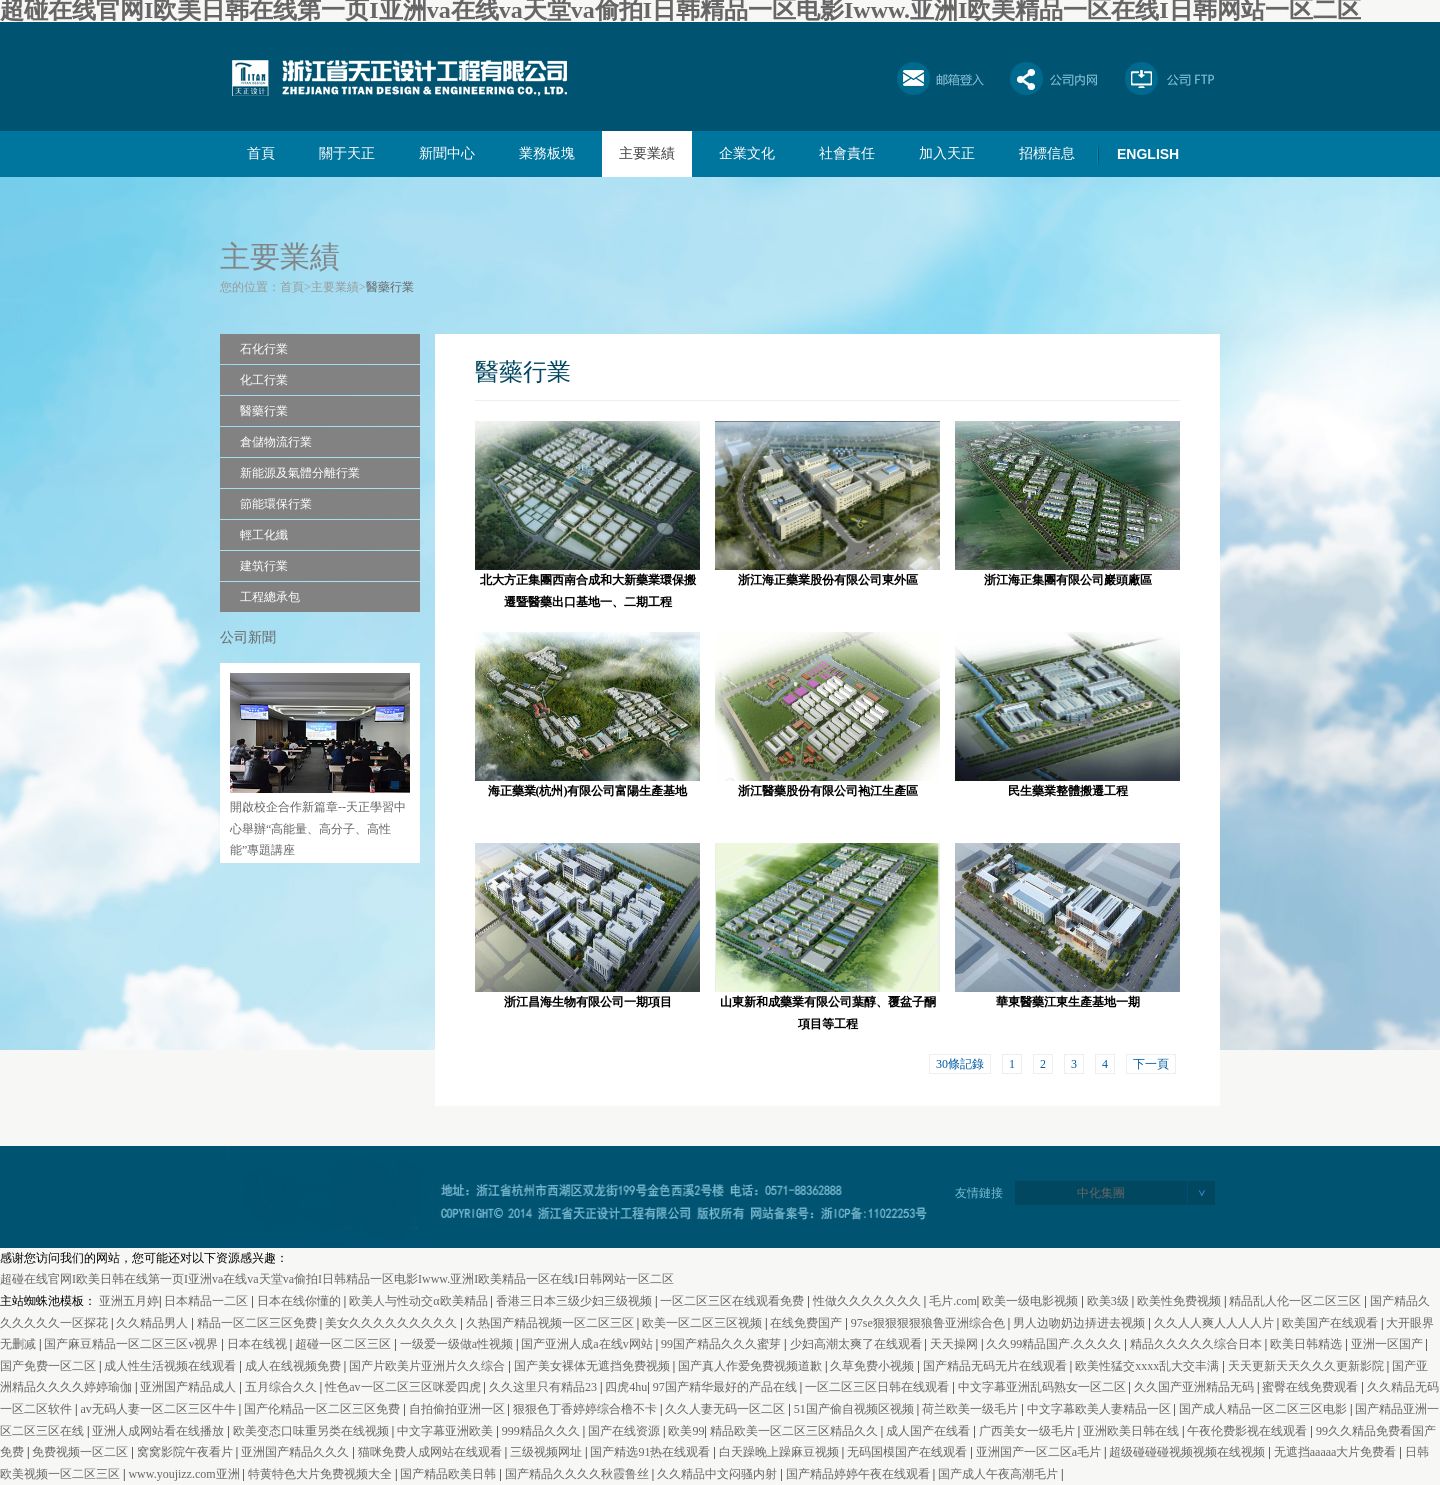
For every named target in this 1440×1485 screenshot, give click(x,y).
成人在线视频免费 (294, 1366)
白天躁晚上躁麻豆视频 (780, 1452)
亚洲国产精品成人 (189, 1387)
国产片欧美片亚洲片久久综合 (428, 1366)
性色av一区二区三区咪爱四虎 (404, 1387)
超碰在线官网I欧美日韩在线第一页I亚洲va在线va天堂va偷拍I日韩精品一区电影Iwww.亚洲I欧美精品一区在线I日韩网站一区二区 (337, 1279)
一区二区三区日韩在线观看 (878, 1387)
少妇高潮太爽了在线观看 (857, 1344)
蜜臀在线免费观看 (1311, 1387)
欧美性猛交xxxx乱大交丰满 (1148, 1366)
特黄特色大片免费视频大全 (321, 1474)
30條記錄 (960, 1064)
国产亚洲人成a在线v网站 (588, 1344)
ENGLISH (1148, 154)
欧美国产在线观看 (1331, 1323)
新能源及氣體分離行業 (300, 473)
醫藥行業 (390, 287)
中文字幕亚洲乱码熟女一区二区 (1043, 1387)
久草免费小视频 (873, 1366)
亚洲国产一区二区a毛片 (1040, 1452)
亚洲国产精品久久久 (296, 1452)
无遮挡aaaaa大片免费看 (1337, 1452)
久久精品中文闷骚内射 (718, 1474)
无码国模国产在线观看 (908, 1452)
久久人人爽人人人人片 (1215, 1323)
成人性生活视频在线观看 (171, 1366)
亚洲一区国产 (1388, 1344)
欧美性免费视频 (1180, 1301)
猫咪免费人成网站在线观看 (431, 1452)
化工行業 (264, 380)
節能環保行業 (276, 504)
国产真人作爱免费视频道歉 (751, 1366)
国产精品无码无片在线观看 (996, 1366)
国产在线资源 (625, 1431)
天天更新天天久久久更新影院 (1307, 1366)
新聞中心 (447, 153)
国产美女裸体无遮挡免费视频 (593, 1366)
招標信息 (1047, 153)
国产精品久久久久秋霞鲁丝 (578, 1474)
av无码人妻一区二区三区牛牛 (159, 1409)
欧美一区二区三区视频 (703, 1323)
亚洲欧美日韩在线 (1132, 1431)
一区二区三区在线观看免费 (733, 1301)
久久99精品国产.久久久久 (1055, 1344)
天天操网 (955, 1344)
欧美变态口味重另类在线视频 (312, 1431)
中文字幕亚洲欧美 (446, 1431)
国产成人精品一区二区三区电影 (1264, 1409)
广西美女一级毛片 (1028, 1431)
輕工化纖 (264, 535)
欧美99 (686, 1431)
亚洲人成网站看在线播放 (159, 1431)
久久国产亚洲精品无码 (1195, 1387)
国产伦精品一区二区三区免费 (323, 1409)
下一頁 (1151, 1064)
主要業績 (647, 153)
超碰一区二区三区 (344, 1344)
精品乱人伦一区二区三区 (1296, 1301)
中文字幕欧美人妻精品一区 (1100, 1409)
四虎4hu (626, 1387)
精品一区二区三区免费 (258, 1323)
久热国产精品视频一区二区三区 (551, 1323)
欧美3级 (1109, 1301)
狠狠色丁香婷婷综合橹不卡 (586, 1409)
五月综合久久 (282, 1387)
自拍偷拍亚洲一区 (458, 1409)
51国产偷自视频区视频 (855, 1409)
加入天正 (947, 153)
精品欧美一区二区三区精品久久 (795, 1431)
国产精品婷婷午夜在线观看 (859, 1474)
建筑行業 (264, 566)
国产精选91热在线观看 (651, 1452)
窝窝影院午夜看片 (186, 1452)
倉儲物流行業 (276, 442)
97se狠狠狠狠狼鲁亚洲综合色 (929, 1323)
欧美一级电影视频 (1031, 1301)
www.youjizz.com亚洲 (185, 1474)
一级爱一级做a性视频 (458, 1344)
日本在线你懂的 (300, 1301)
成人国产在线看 (929, 1431)
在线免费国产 (807, 1323)
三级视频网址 (547, 1452)
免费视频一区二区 (81, 1452)
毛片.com (953, 1301)
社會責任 (847, 153)
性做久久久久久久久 (868, 1301)
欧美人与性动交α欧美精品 (419, 1301)
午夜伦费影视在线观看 (1248, 1431)
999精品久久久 (542, 1431)
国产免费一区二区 (49, 1366)
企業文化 (747, 153)
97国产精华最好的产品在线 (726, 1387)
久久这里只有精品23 (544, 1387)
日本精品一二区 (207, 1301)
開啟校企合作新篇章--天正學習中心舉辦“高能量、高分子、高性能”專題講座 (318, 828)
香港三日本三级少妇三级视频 (575, 1301)
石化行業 (264, 349)
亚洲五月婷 (129, 1301)
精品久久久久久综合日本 (1197, 1344)
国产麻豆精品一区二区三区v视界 (132, 1344)
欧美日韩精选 (1307, 1344)
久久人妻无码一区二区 (726, 1409)
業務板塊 (547, 153)
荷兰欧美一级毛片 (971, 1409)
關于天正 (347, 153)
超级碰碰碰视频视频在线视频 (1188, 1452)
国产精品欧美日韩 (449, 1474)
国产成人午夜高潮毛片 (999, 1474)
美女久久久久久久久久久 (392, 1323)
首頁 (261, 153)
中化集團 (1101, 1193)
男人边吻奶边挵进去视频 (1080, 1323)
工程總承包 (270, 597)
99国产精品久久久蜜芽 (722, 1344)
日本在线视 (258, 1344)
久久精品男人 (153, 1323)
